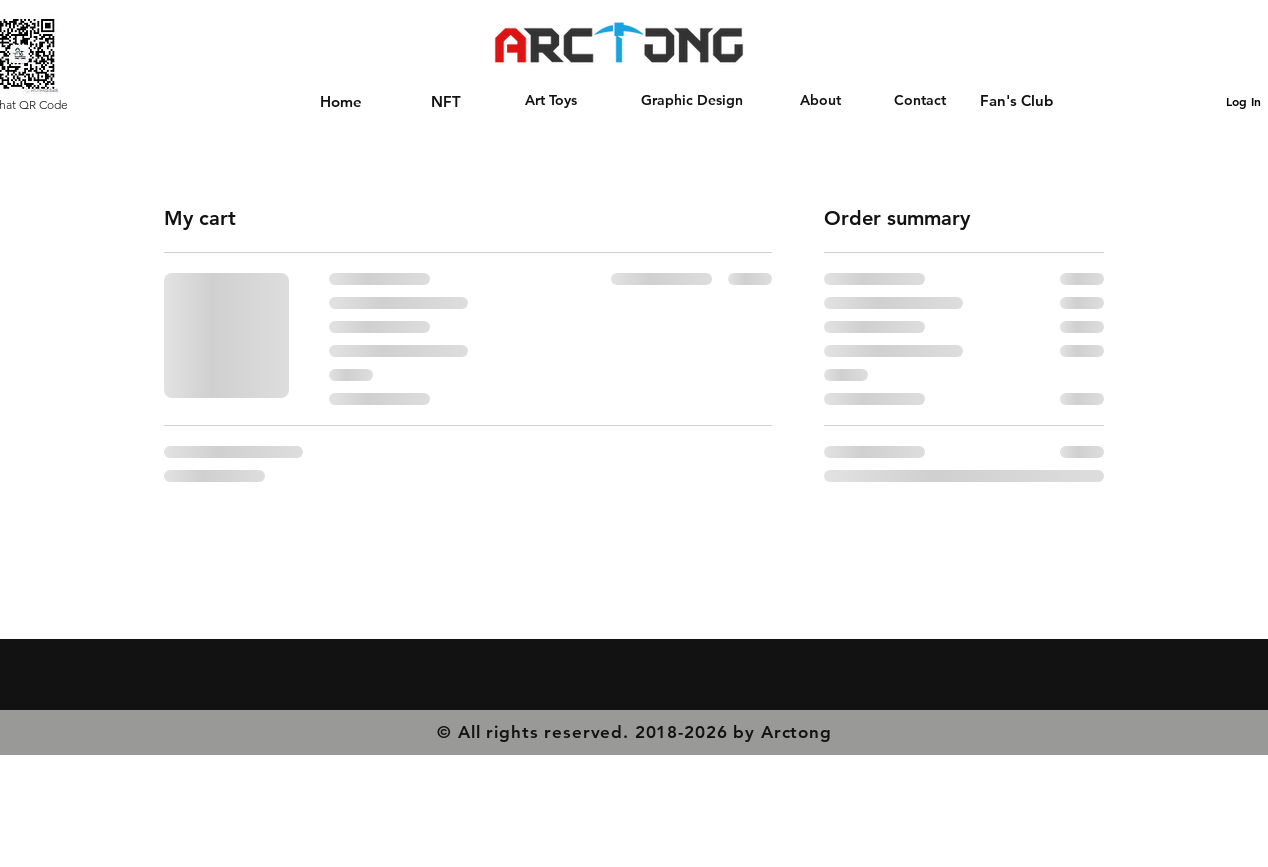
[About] (820, 101)
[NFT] (445, 101)
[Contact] (920, 101)
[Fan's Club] (1016, 100)
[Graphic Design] (691, 101)
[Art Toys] (551, 101)
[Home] (341, 101)
